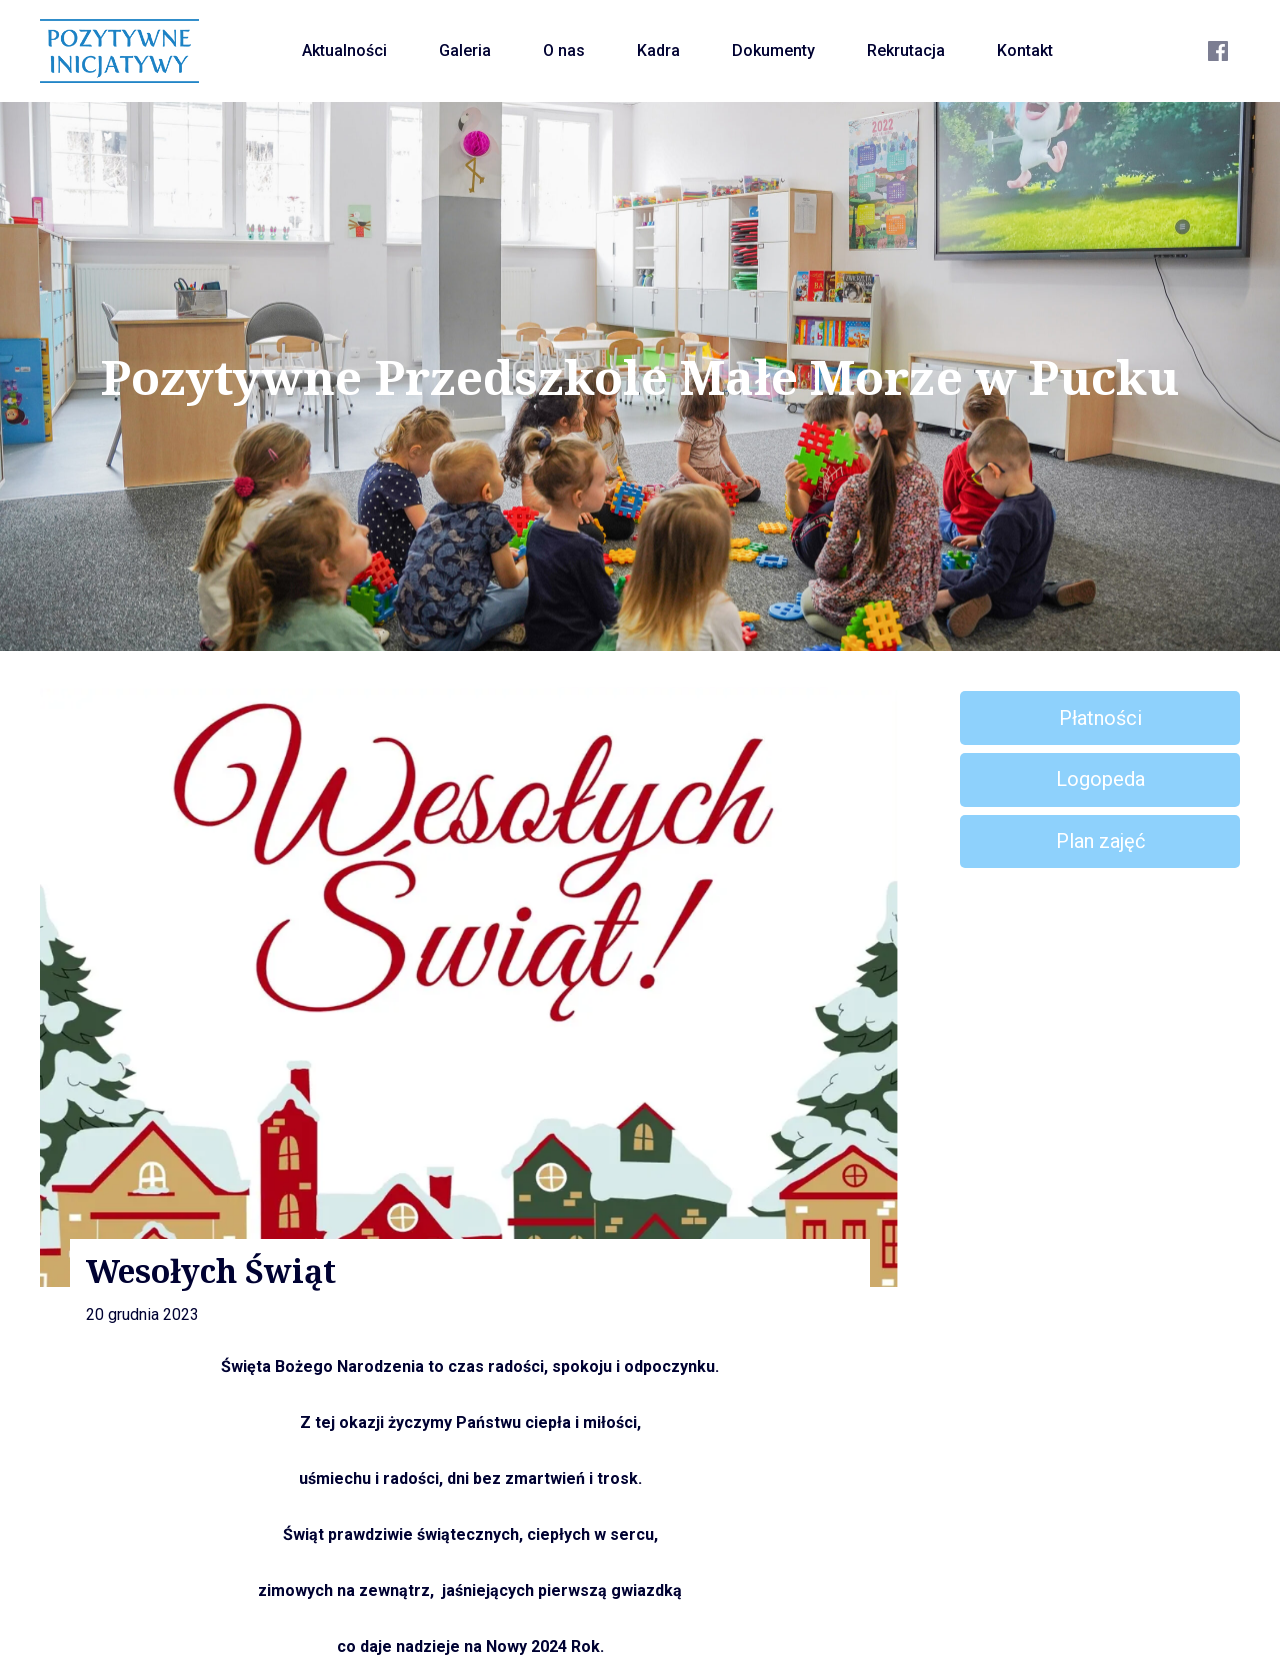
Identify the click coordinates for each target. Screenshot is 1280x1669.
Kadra (658, 50)
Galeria (465, 50)
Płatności (1100, 718)
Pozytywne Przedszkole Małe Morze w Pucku (640, 377)
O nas (564, 50)
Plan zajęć (1100, 841)
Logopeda (1100, 779)
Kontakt (1025, 50)
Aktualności (344, 50)
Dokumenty (773, 50)
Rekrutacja (906, 50)
